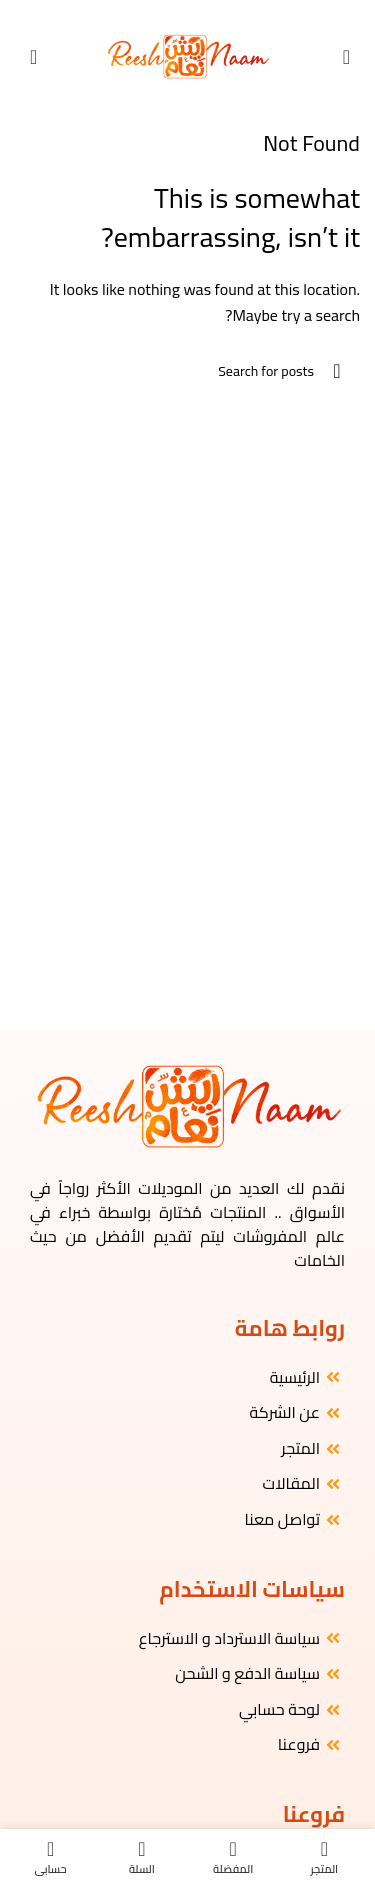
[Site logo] (187, 55)
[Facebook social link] (213, 13)
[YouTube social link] (178, 13)
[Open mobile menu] (346, 57)
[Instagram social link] (196, 13)
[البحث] (187, 371)
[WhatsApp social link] (161, 13)
